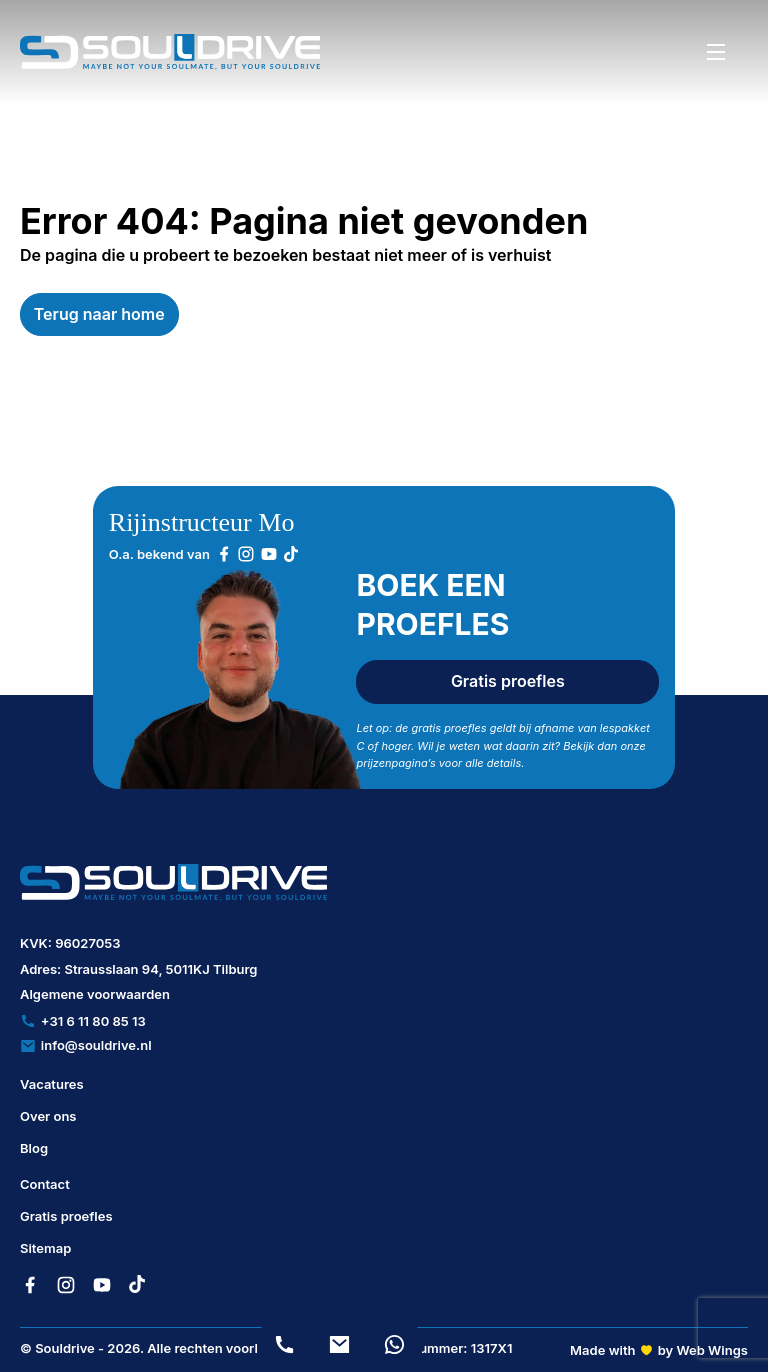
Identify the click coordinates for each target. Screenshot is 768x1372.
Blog (34, 1148)
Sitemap (45, 1248)
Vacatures (52, 1084)
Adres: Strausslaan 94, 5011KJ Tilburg (139, 969)
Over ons (48, 1116)
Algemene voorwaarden (95, 994)
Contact (45, 1184)
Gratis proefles (508, 681)
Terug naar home (99, 314)
